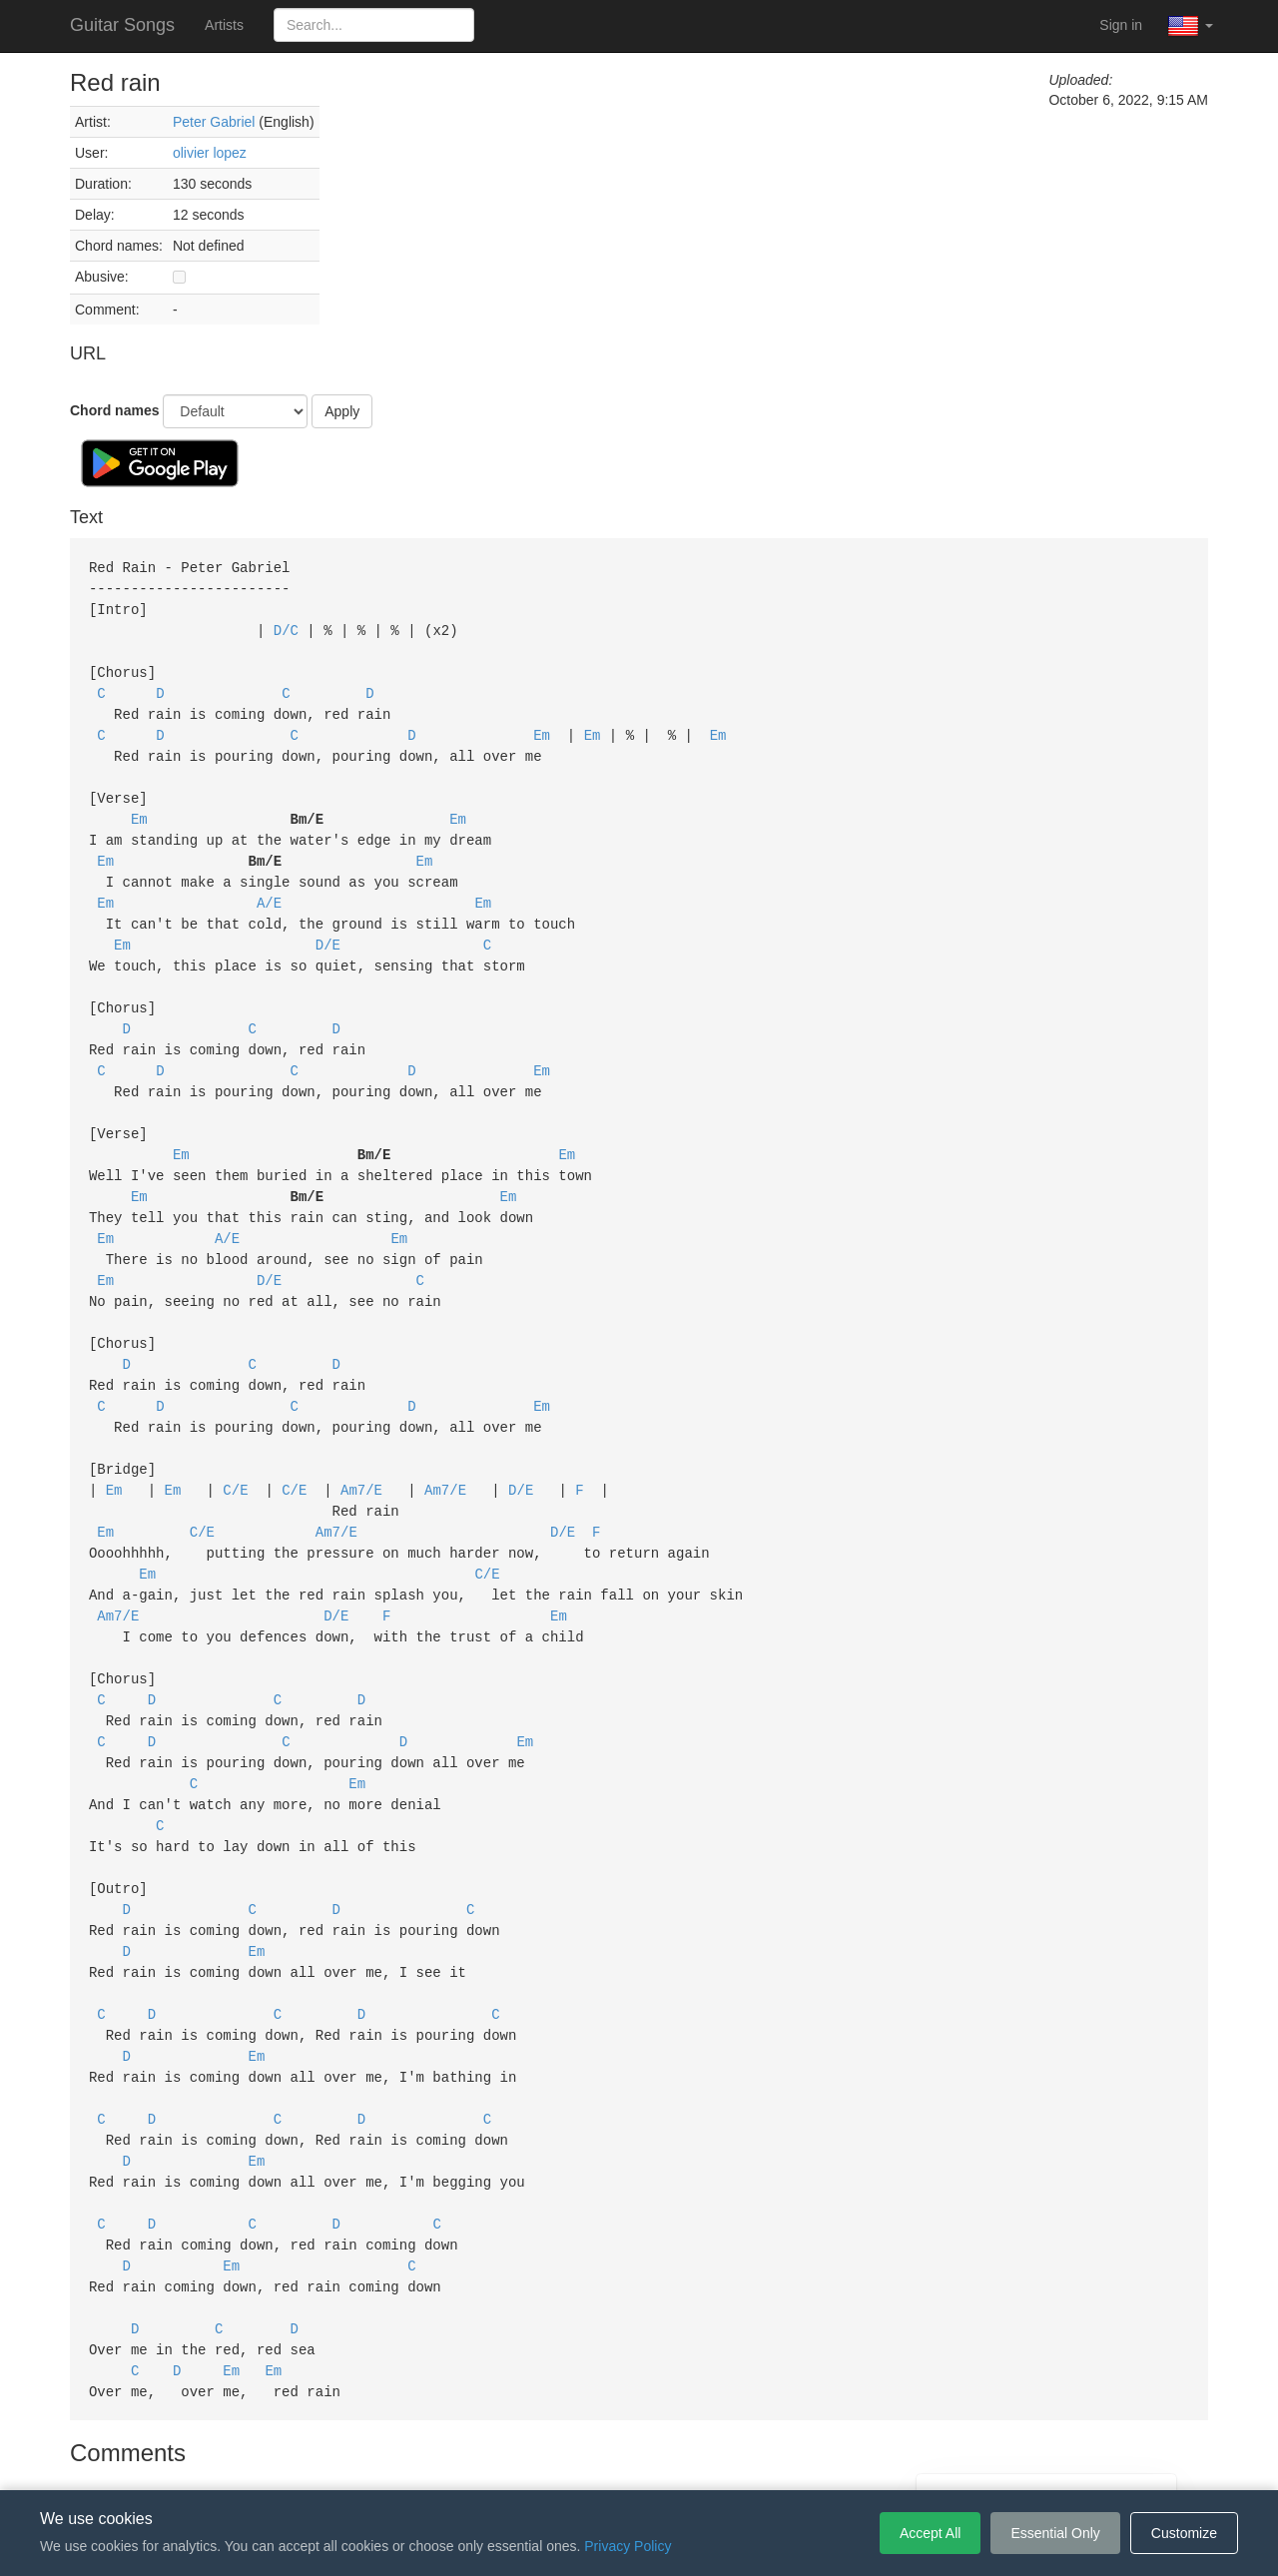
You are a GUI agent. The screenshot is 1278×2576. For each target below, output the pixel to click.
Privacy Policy (642, 2460)
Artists (224, 25)
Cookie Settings (754, 2460)
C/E (235, 1445)
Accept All (930, 2533)
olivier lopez (210, 153)
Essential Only (1054, 2533)
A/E (269, 886)
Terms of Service (527, 2460)
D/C (286, 626)
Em (541, 726)
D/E (328, 926)
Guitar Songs (122, 25)
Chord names (114, 410)
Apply (341, 411)
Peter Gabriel (214, 122)
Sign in (1120, 25)
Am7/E (361, 1445)
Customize (1184, 2533)
